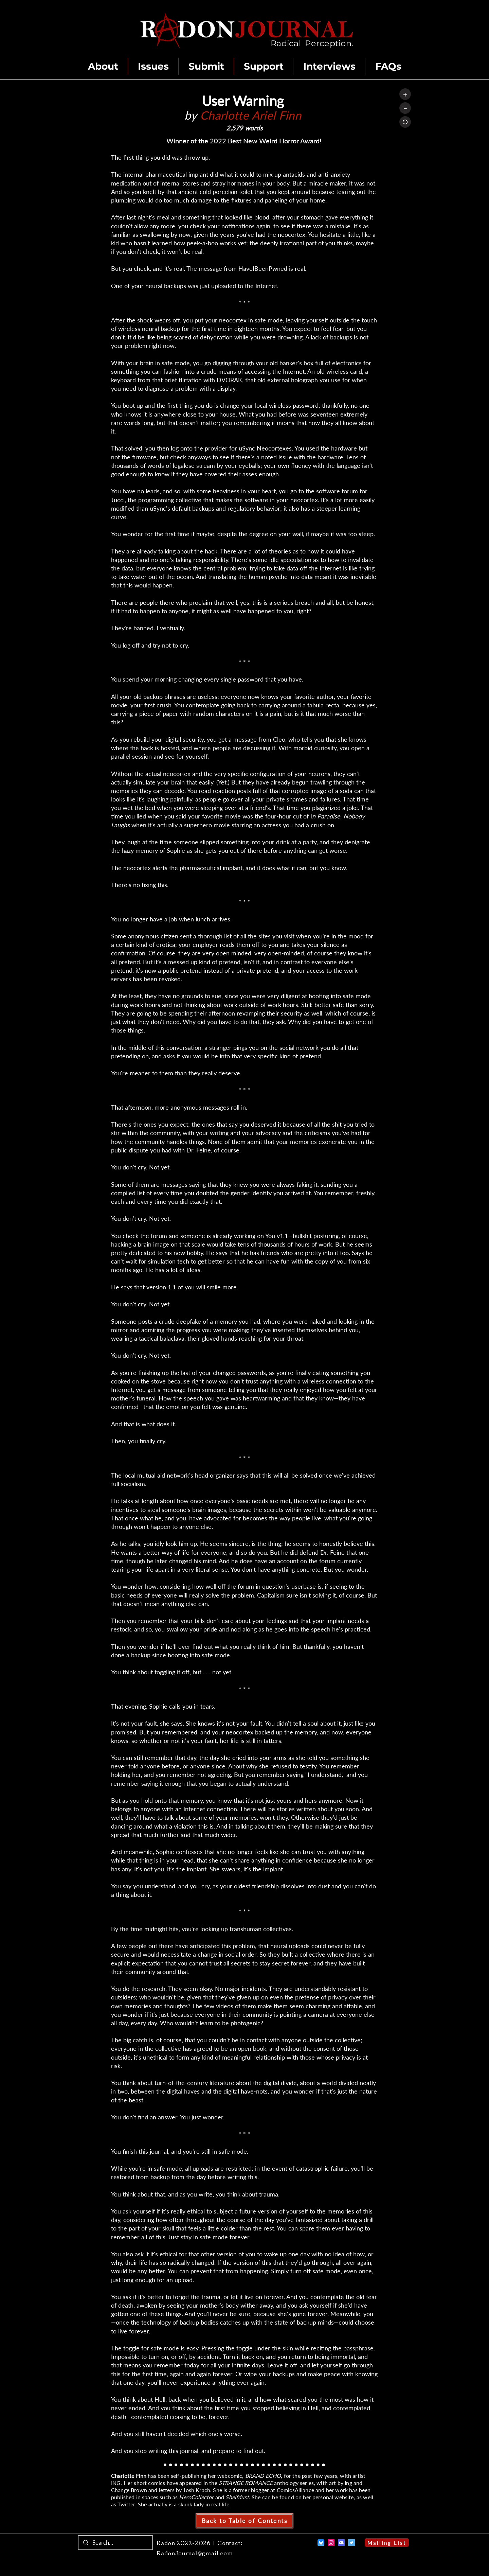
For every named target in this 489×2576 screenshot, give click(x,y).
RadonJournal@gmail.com (195, 2553)
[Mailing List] (387, 2542)
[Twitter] (351, 2542)
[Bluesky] (321, 2542)
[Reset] (405, 122)
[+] (405, 94)
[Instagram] (331, 2542)
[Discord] (341, 2542)
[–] (405, 108)
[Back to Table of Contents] (244, 2520)
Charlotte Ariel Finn (250, 115)
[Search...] (115, 2542)
